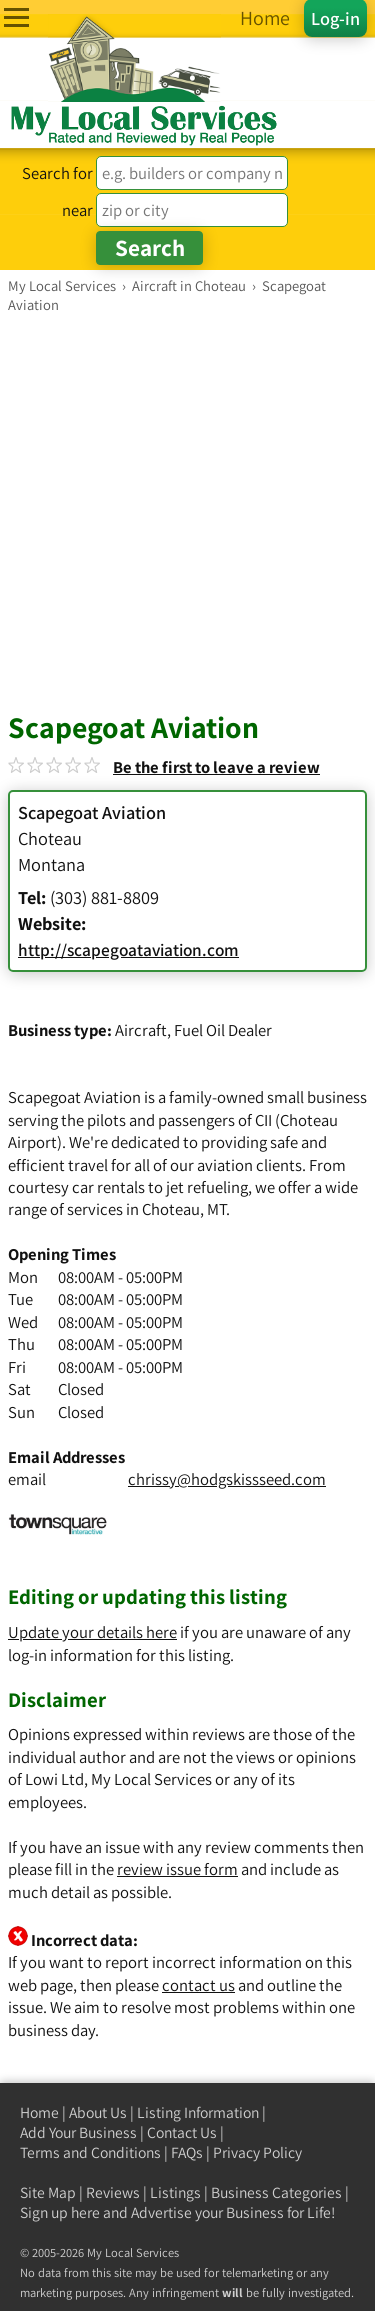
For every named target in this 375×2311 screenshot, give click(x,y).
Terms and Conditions (90, 2152)
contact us (198, 1985)
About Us (98, 2112)
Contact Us (182, 2132)
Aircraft (141, 1030)
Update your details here (92, 1632)
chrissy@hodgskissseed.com (227, 1479)
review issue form (177, 1869)
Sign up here (60, 2212)
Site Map (48, 2192)
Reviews (113, 2192)
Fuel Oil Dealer (223, 1030)
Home (39, 2112)
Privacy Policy (257, 2152)
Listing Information (198, 2112)
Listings (175, 2192)
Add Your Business (78, 2132)
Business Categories (276, 2192)
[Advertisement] (187, 511)
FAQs (187, 2152)
